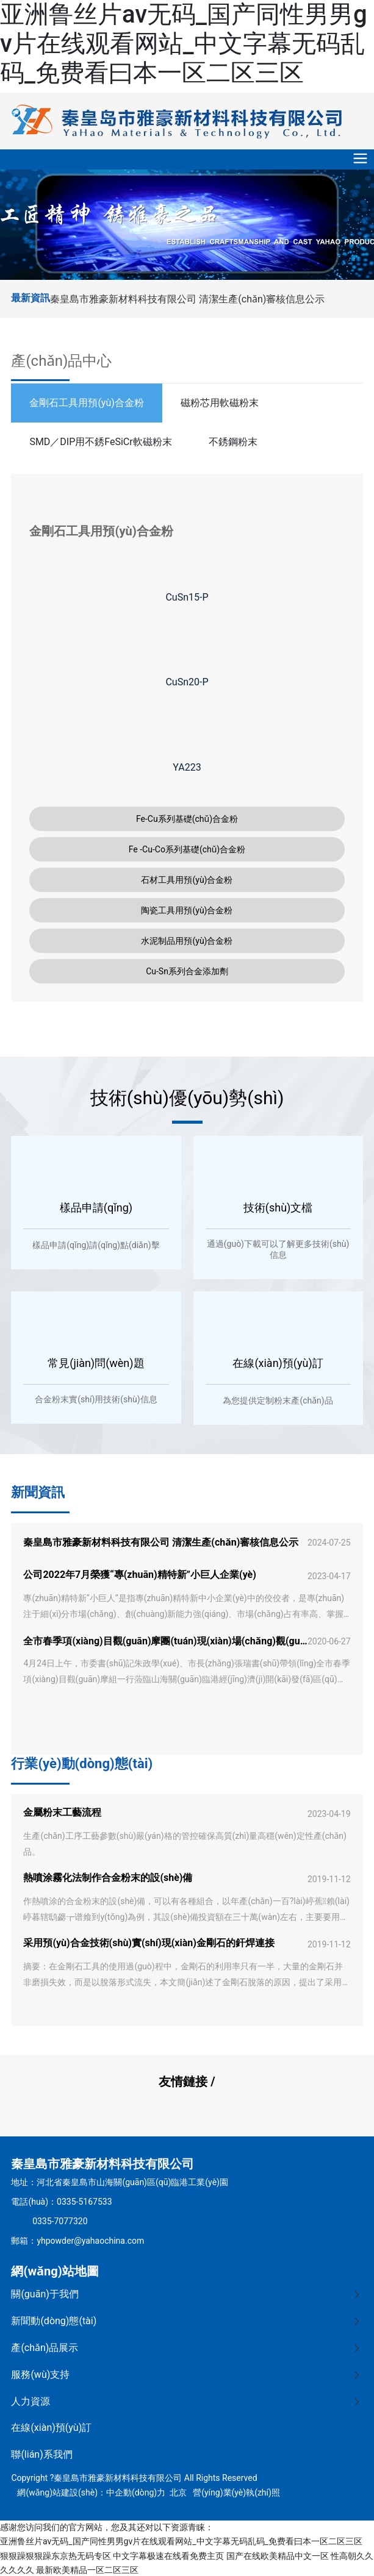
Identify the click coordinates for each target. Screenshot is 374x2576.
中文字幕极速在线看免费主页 (168, 2556)
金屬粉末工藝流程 (62, 1812)
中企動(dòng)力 (135, 2492)
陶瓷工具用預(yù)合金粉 (186, 910)
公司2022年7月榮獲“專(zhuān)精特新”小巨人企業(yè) (139, 1574)
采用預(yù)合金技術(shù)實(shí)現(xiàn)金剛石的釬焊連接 (148, 1943)
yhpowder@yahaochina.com (90, 2241)
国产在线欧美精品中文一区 (277, 2556)
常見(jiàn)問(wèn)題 (96, 1363)
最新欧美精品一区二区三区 (87, 2570)
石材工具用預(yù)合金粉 (186, 880)
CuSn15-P (186, 597)
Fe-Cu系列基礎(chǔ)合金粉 (187, 819)
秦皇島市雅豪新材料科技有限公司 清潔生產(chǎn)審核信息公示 (187, 299)
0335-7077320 (59, 2221)
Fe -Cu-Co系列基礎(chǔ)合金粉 (187, 849)
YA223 (187, 767)
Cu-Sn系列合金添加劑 (187, 971)
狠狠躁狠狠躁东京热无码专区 (55, 2556)
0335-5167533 (84, 2202)
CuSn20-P (186, 682)
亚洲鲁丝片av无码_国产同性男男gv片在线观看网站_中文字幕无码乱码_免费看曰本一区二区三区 (183, 43)
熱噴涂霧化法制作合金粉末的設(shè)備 (107, 1877)
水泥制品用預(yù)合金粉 (186, 941)
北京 (178, 2492)
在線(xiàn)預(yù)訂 (277, 1363)
